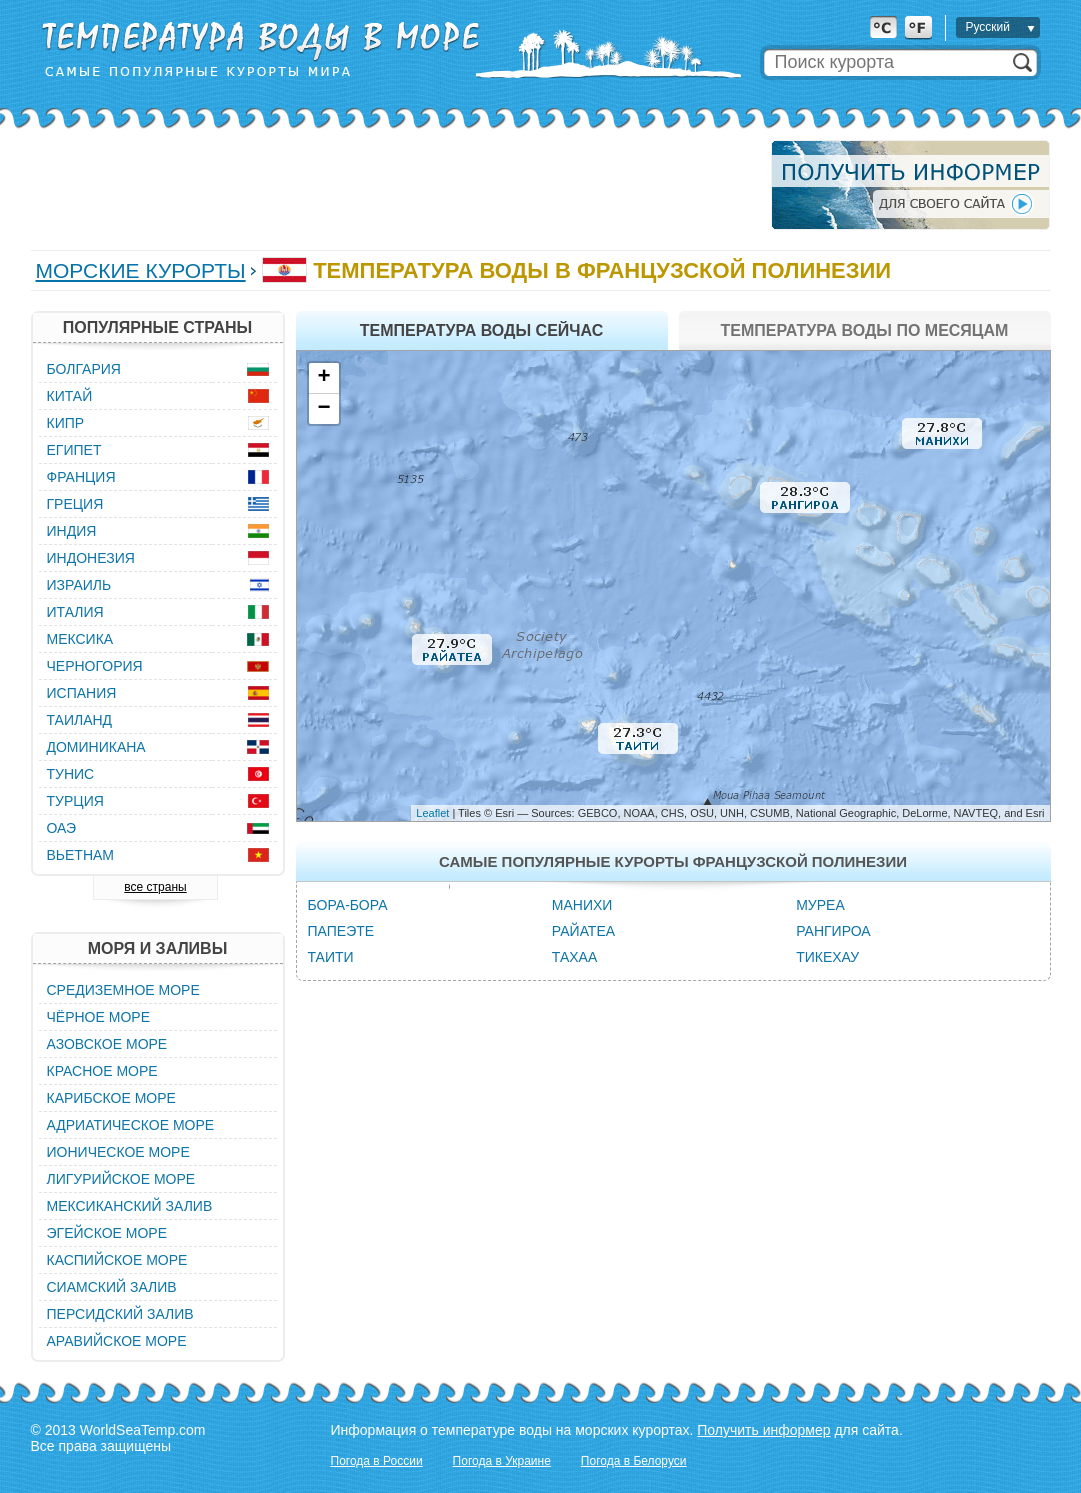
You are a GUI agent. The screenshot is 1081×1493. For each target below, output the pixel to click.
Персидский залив (120, 1314)
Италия (75, 612)
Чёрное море (98, 1017)
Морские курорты (141, 270)
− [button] (323, 409)
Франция (81, 477)
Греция (75, 504)
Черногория (95, 666)
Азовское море (107, 1044)
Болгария (84, 369)
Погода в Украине (502, 1461)
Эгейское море (107, 1233)
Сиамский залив (112, 1287)
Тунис (71, 774)
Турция (75, 801)
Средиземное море (123, 990)
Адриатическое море (131, 1125)
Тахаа (574, 957)
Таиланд (80, 720)
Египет (74, 450)
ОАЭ (62, 828)
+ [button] (323, 378)
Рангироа (833, 931)
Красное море (102, 1071)
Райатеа (583, 931)
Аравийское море (117, 1341)
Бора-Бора (348, 905)
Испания (82, 693)
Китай (70, 396)
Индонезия (91, 558)
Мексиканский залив (130, 1206)
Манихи (582, 905)
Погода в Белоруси (634, 1461)
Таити (331, 957)
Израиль (79, 585)
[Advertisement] (395, 185)
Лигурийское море (121, 1179)
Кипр (66, 423)
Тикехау (827, 957)
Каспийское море (117, 1260)
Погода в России (377, 1461)
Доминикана (96, 747)
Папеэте (341, 931)
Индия (72, 531)
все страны (155, 887)
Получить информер (763, 1430)
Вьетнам (81, 855)
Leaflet (432, 813)
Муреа (820, 905)
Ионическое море (118, 1152)
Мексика (80, 639)
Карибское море (111, 1098)
